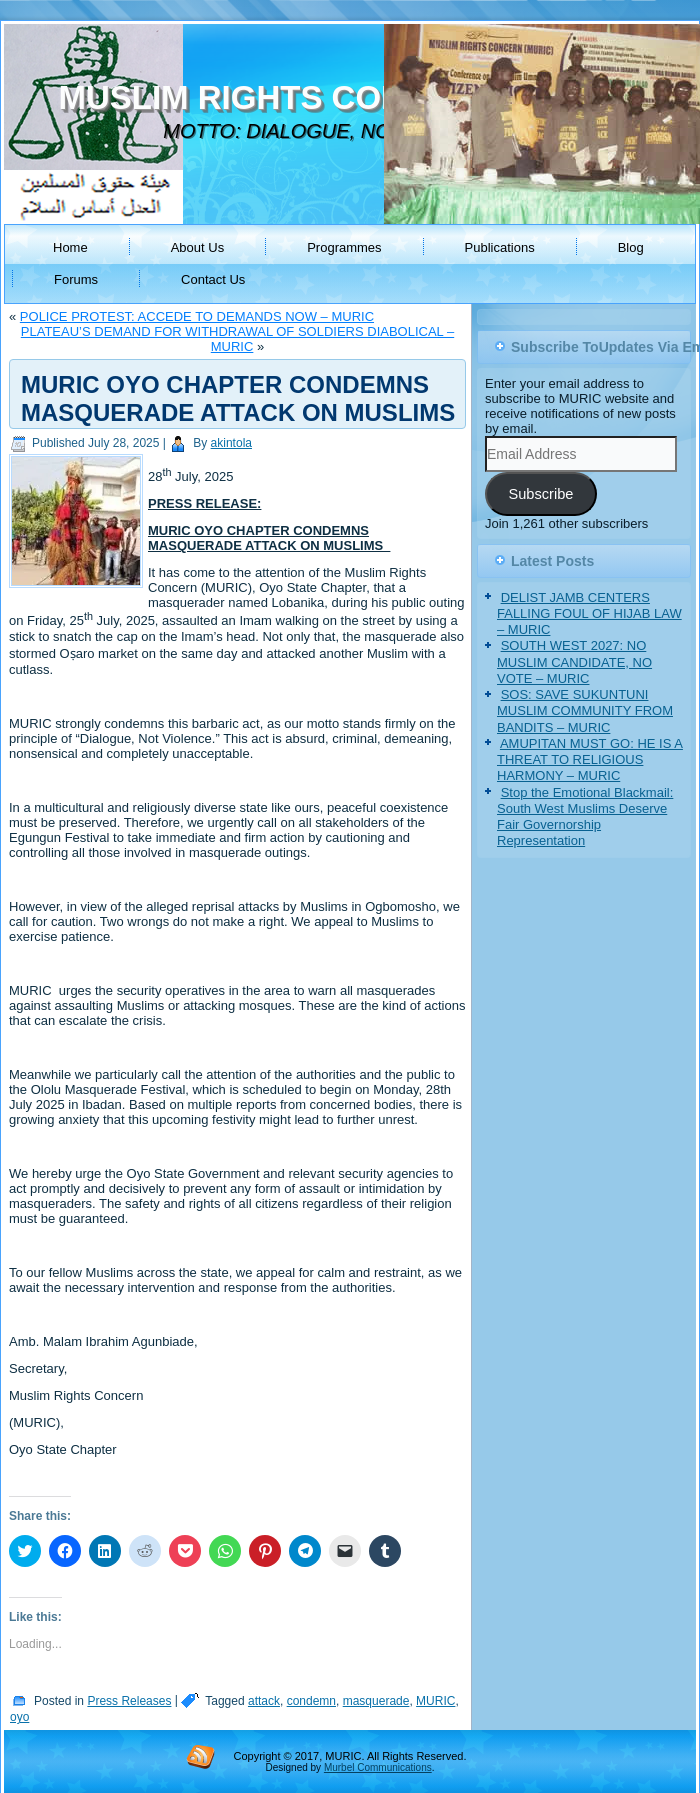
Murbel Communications (378, 1767)
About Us (197, 247)
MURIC (435, 1701)
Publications (500, 247)
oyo (19, 1717)
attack (264, 1701)
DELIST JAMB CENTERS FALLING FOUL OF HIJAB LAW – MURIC (589, 614)
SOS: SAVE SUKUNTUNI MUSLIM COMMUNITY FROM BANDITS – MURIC (585, 711)
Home (70, 247)
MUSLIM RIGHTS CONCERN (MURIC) (347, 97)
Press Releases (129, 1701)
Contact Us (213, 279)
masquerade (376, 1701)
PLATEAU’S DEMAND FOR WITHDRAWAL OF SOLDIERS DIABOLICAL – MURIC (237, 339)
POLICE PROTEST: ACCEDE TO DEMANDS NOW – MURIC (197, 316)
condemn (311, 1701)
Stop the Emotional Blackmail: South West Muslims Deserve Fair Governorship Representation (585, 817)
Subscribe (540, 494)
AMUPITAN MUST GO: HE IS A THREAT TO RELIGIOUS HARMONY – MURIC (590, 760)
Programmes (344, 247)
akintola (231, 443)
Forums (76, 279)
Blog (631, 247)
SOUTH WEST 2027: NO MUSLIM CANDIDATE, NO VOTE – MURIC (574, 662)
